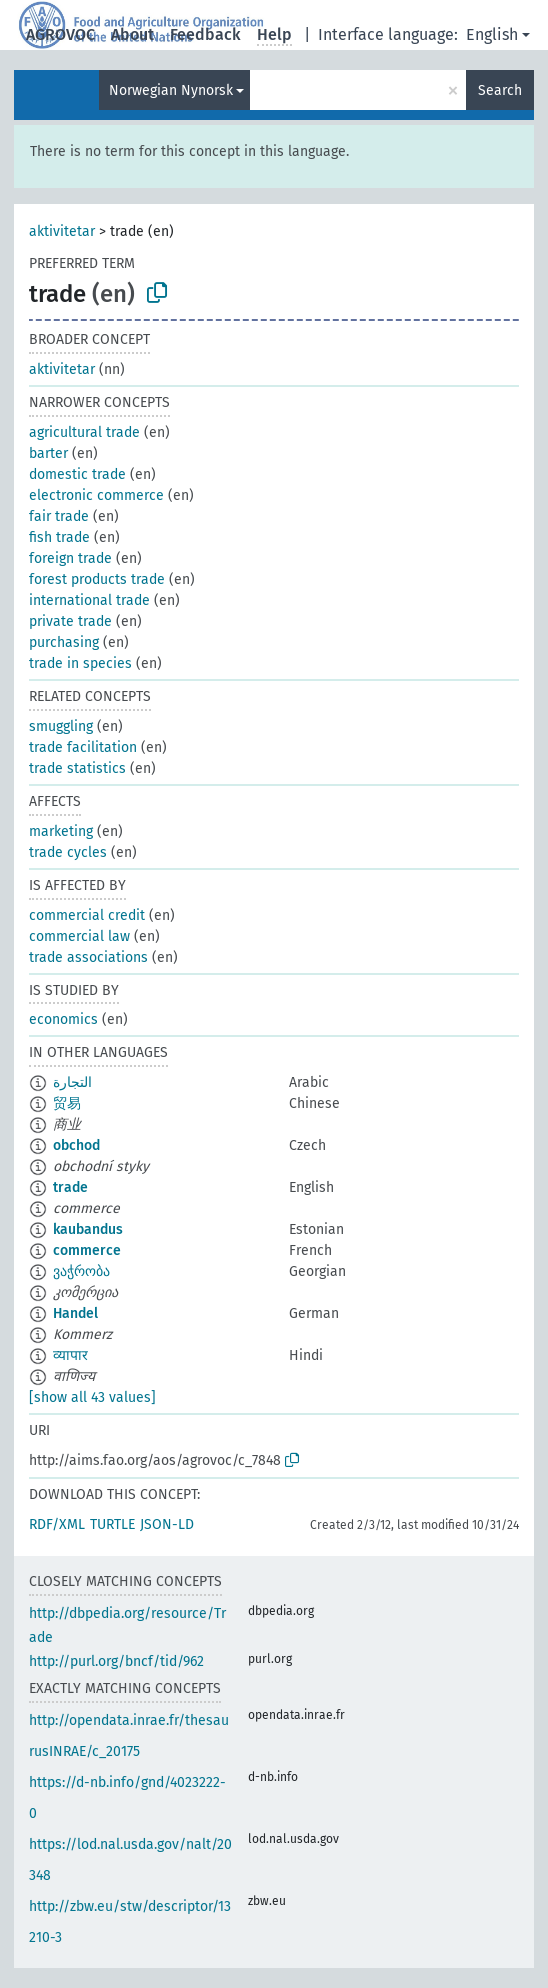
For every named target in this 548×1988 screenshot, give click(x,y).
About (132, 34)
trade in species (80, 663)
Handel (75, 1313)
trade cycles (68, 852)
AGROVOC (60, 34)
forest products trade (97, 579)
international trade (89, 600)
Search (500, 90)
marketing (61, 831)
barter (48, 453)
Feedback (205, 34)
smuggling (61, 726)
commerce (87, 1250)
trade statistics (77, 768)
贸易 (67, 1103)
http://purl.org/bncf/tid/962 (116, 1661)
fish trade (59, 537)
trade (70, 1187)
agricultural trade (84, 432)
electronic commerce (96, 495)
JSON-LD (167, 1524)
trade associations (88, 957)
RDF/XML (57, 1524)
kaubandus (88, 1229)
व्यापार (70, 1355)
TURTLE (112, 1524)
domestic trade (77, 474)
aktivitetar (62, 231)
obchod (76, 1145)
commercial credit (87, 915)
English (492, 34)
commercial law (79, 936)
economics (63, 1019)
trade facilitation (83, 747)
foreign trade (70, 558)
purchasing (64, 642)
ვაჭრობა (81, 1271)
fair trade (59, 516)
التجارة (72, 1082)
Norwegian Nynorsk (171, 90)
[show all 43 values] (92, 1397)
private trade (70, 621)
